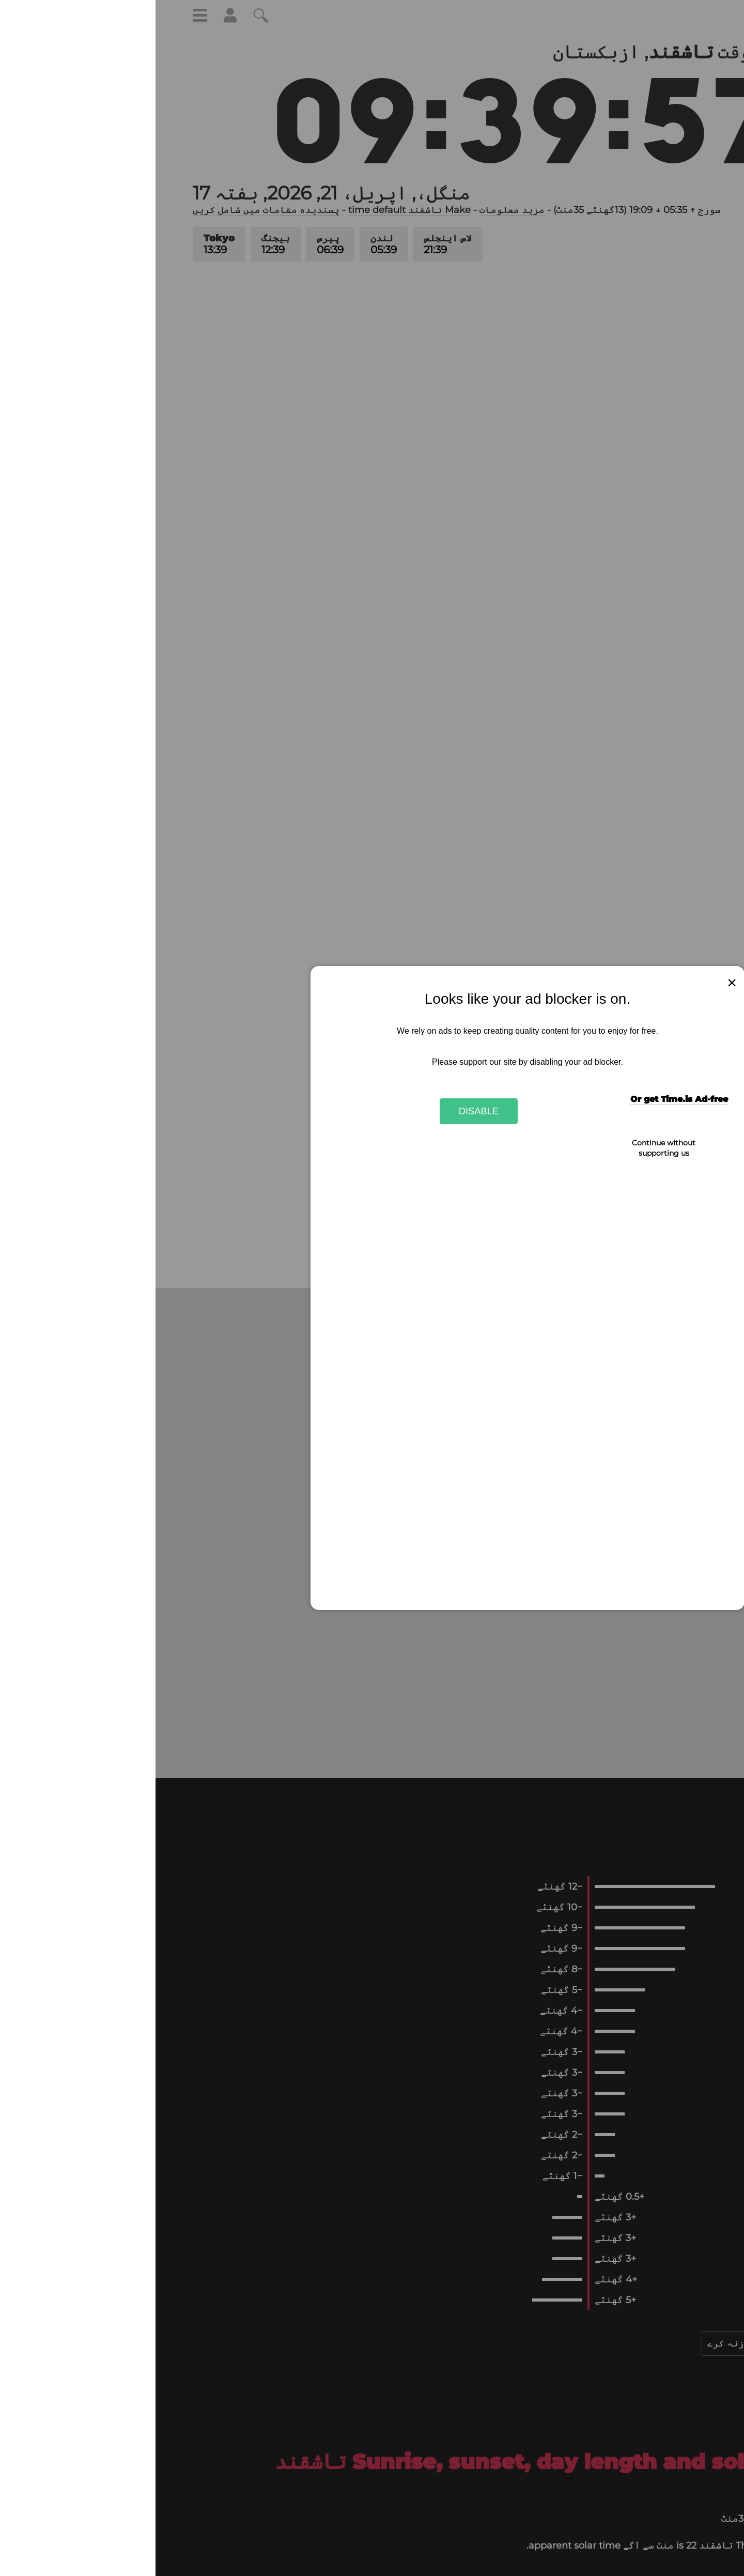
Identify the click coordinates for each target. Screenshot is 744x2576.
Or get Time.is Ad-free (523, 1099)
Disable (323, 1111)
